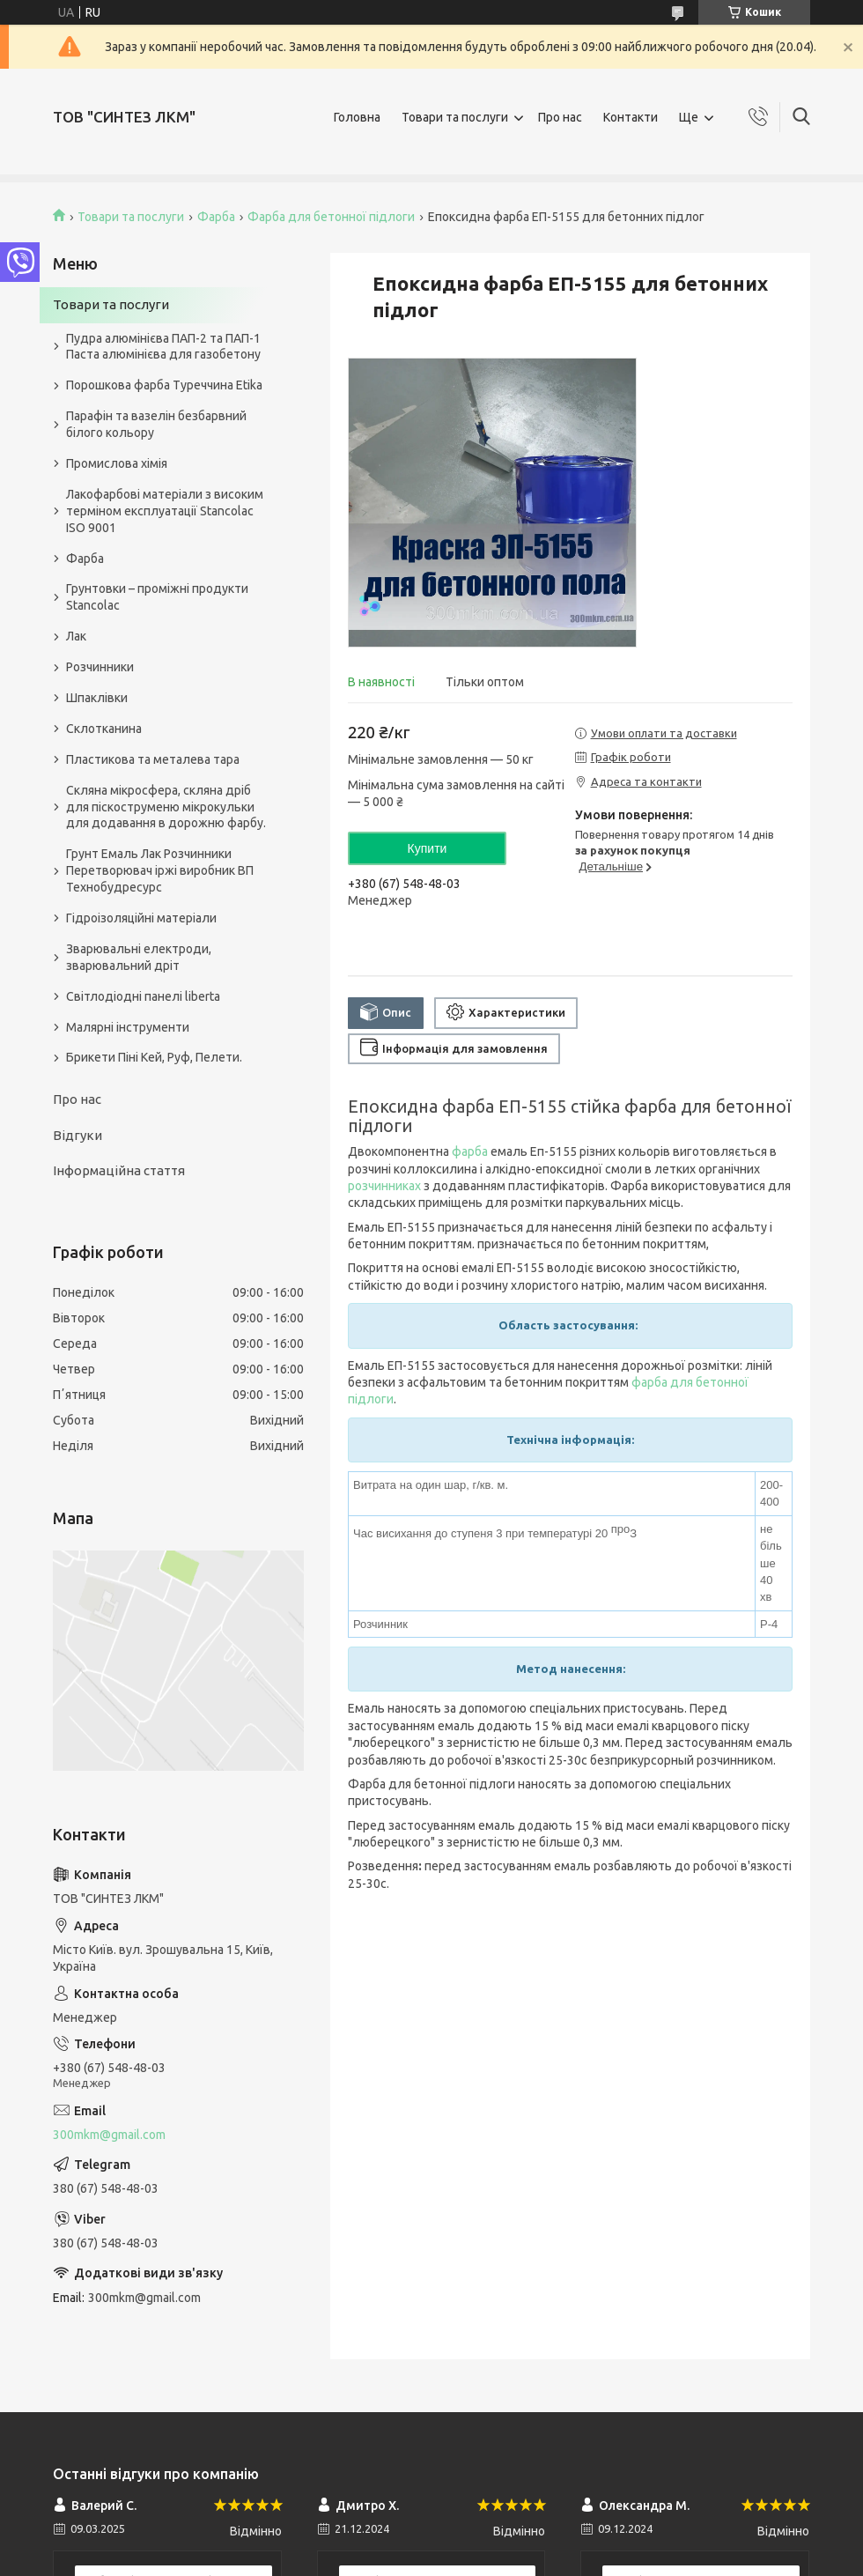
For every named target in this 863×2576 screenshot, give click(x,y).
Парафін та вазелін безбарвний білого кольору (156, 424)
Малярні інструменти (127, 1027)
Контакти (630, 117)
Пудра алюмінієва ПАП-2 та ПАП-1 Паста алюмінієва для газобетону (163, 346)
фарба (470, 1151)
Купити (427, 848)
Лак (76, 636)
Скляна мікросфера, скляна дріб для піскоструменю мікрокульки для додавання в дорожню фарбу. (166, 807)
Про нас (560, 117)
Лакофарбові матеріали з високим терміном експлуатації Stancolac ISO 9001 (164, 511)
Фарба (216, 217)
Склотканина (104, 729)
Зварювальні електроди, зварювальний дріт (138, 957)
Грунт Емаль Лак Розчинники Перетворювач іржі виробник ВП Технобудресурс (160, 870)
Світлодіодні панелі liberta (143, 996)
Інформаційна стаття (119, 1170)
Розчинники (100, 667)
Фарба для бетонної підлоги (331, 217)
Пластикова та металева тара (153, 759)
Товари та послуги (455, 117)
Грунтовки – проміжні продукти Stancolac (157, 596)
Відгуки (77, 1135)
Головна (357, 117)
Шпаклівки (97, 698)
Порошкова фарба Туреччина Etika (164, 385)
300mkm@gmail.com (109, 2135)
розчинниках (384, 1186)
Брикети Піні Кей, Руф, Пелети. (154, 1057)
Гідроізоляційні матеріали (141, 918)
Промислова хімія (116, 463)
